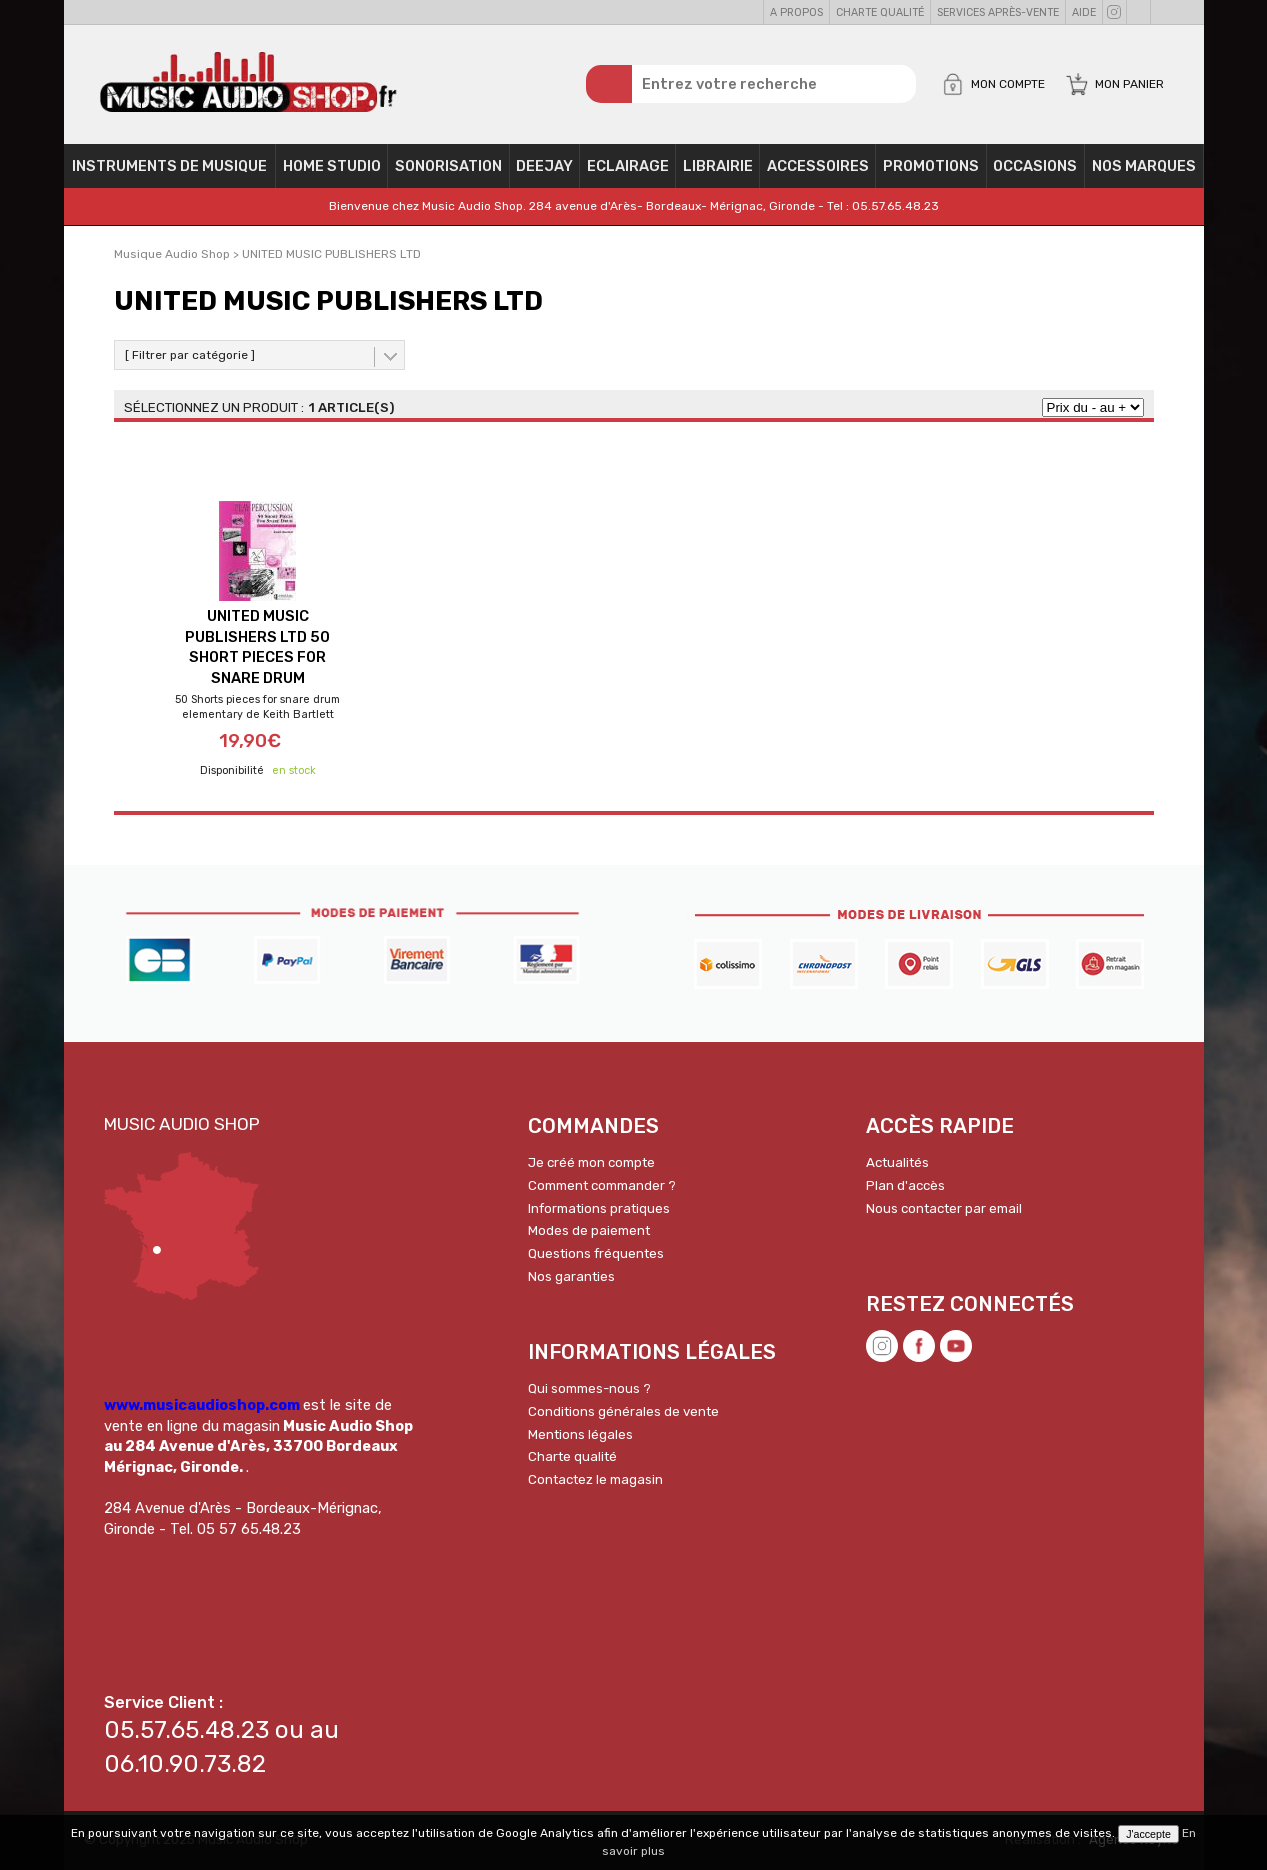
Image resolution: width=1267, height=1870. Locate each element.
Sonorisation (448, 166)
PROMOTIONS (931, 166)
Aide (1084, 12)
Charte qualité (880, 12)
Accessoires (818, 166)
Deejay (544, 166)
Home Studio (332, 166)
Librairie (718, 166)
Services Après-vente (998, 12)
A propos (796, 12)
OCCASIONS (1035, 166)
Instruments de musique (169, 166)
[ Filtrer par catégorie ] (190, 355)
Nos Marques (1144, 166)
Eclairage (628, 166)
